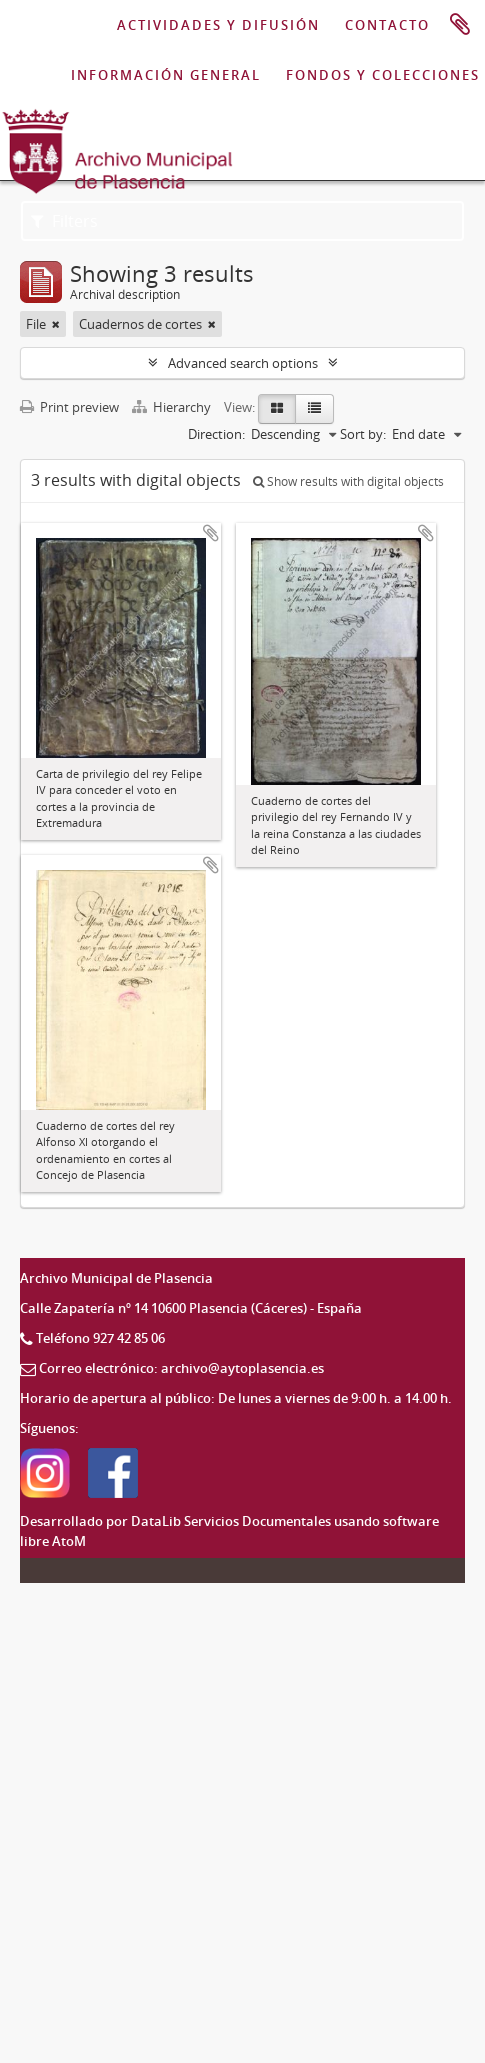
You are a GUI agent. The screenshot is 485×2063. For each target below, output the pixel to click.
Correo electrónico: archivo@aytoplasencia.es (181, 1368)
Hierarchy (173, 407)
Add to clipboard (211, 533)
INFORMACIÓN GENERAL (166, 75)
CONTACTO (387, 25)
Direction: (216, 434)
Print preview (69, 407)
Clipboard (460, 25)
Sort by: (363, 434)
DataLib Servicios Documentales (231, 1521)
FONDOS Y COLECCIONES (383, 75)
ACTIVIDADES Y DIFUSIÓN (218, 25)
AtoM (69, 1541)
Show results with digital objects (348, 481)
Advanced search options (243, 363)
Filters (64, 221)
